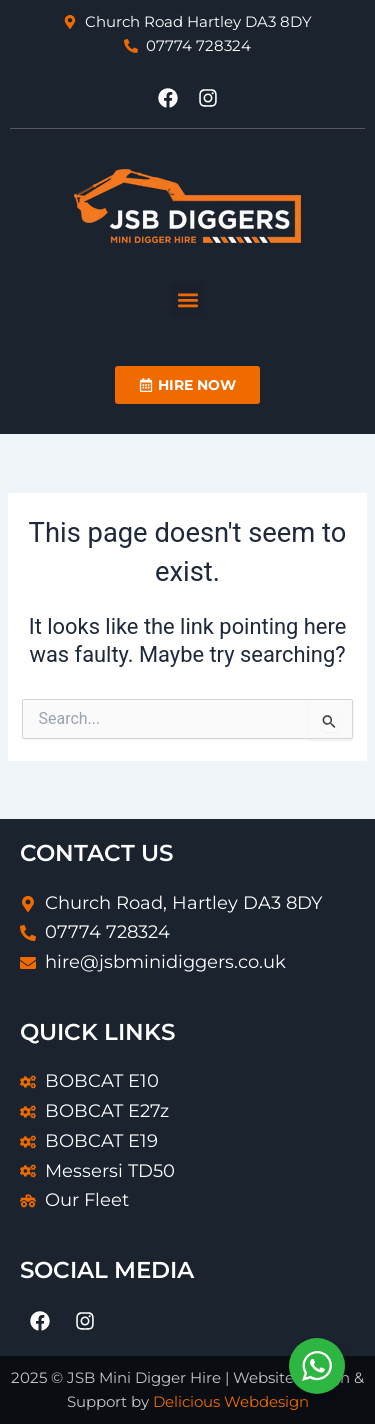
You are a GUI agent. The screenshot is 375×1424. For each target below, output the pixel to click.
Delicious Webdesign (231, 1402)
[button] (187, 299)
